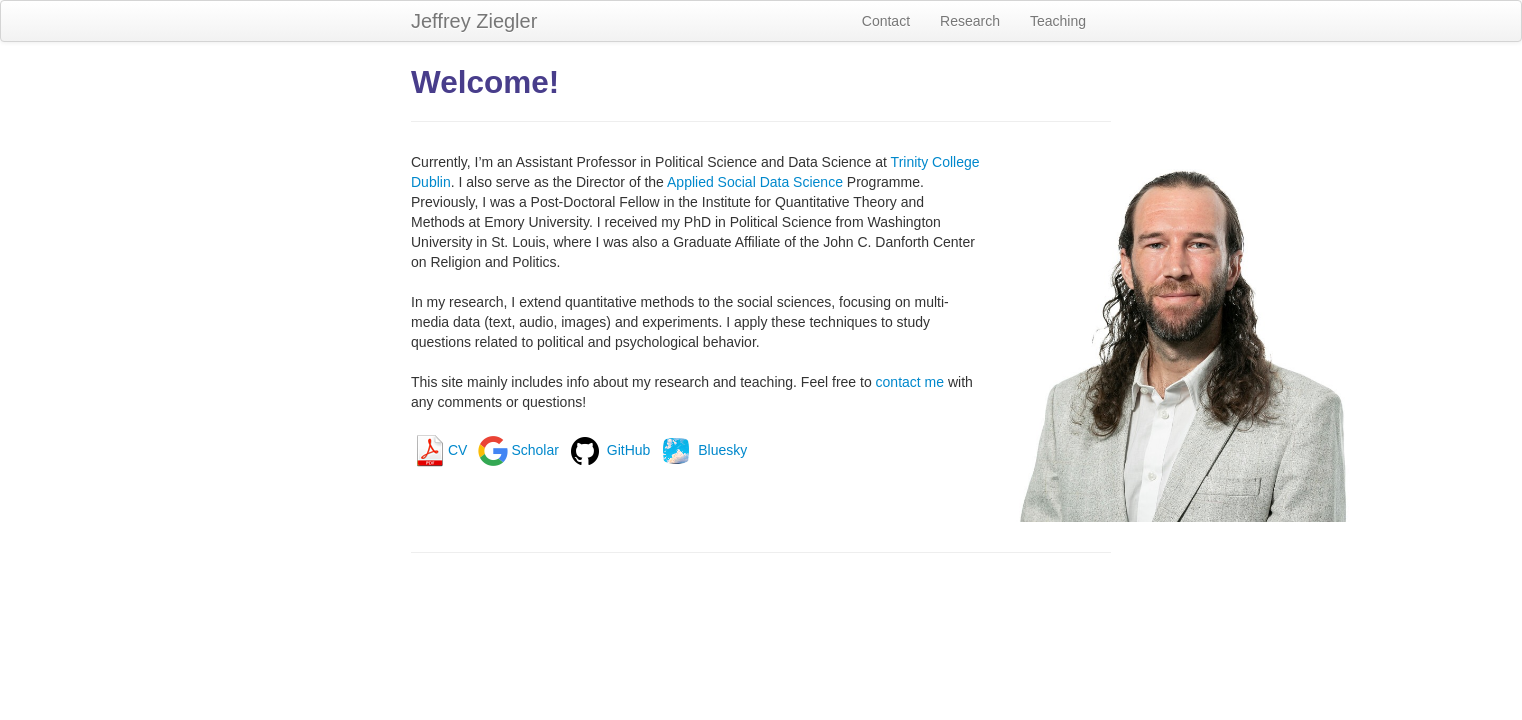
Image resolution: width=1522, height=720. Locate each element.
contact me (910, 382)
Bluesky (702, 450)
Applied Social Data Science (755, 182)
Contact (886, 21)
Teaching (1058, 21)
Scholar (516, 450)
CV (439, 450)
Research (970, 21)
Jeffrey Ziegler (474, 21)
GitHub (608, 450)
